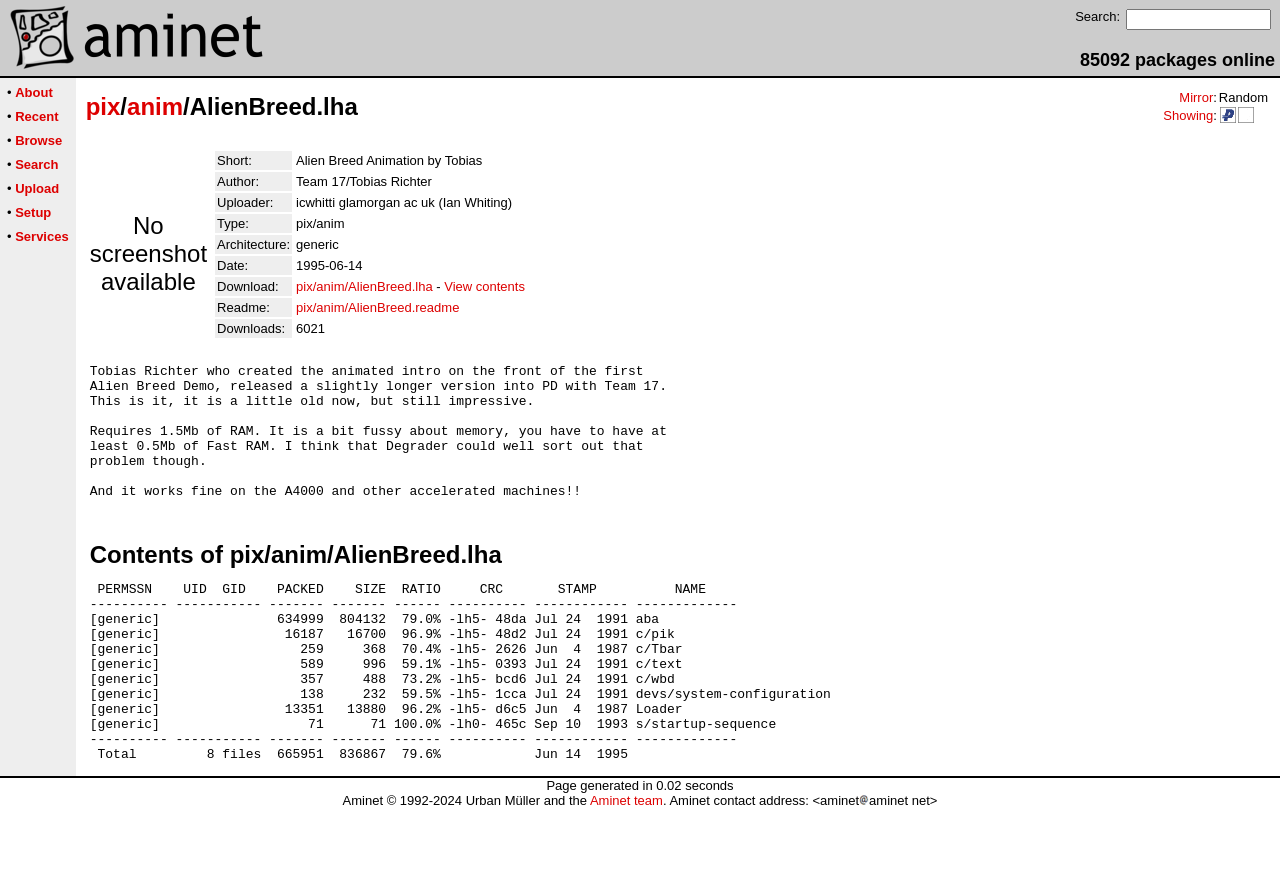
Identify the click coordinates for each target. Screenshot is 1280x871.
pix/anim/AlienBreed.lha (364, 286)
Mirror (1196, 97)
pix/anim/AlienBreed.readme (377, 307)
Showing (1188, 115)
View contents (484, 286)
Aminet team (626, 863)
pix (103, 106)
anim (155, 106)
